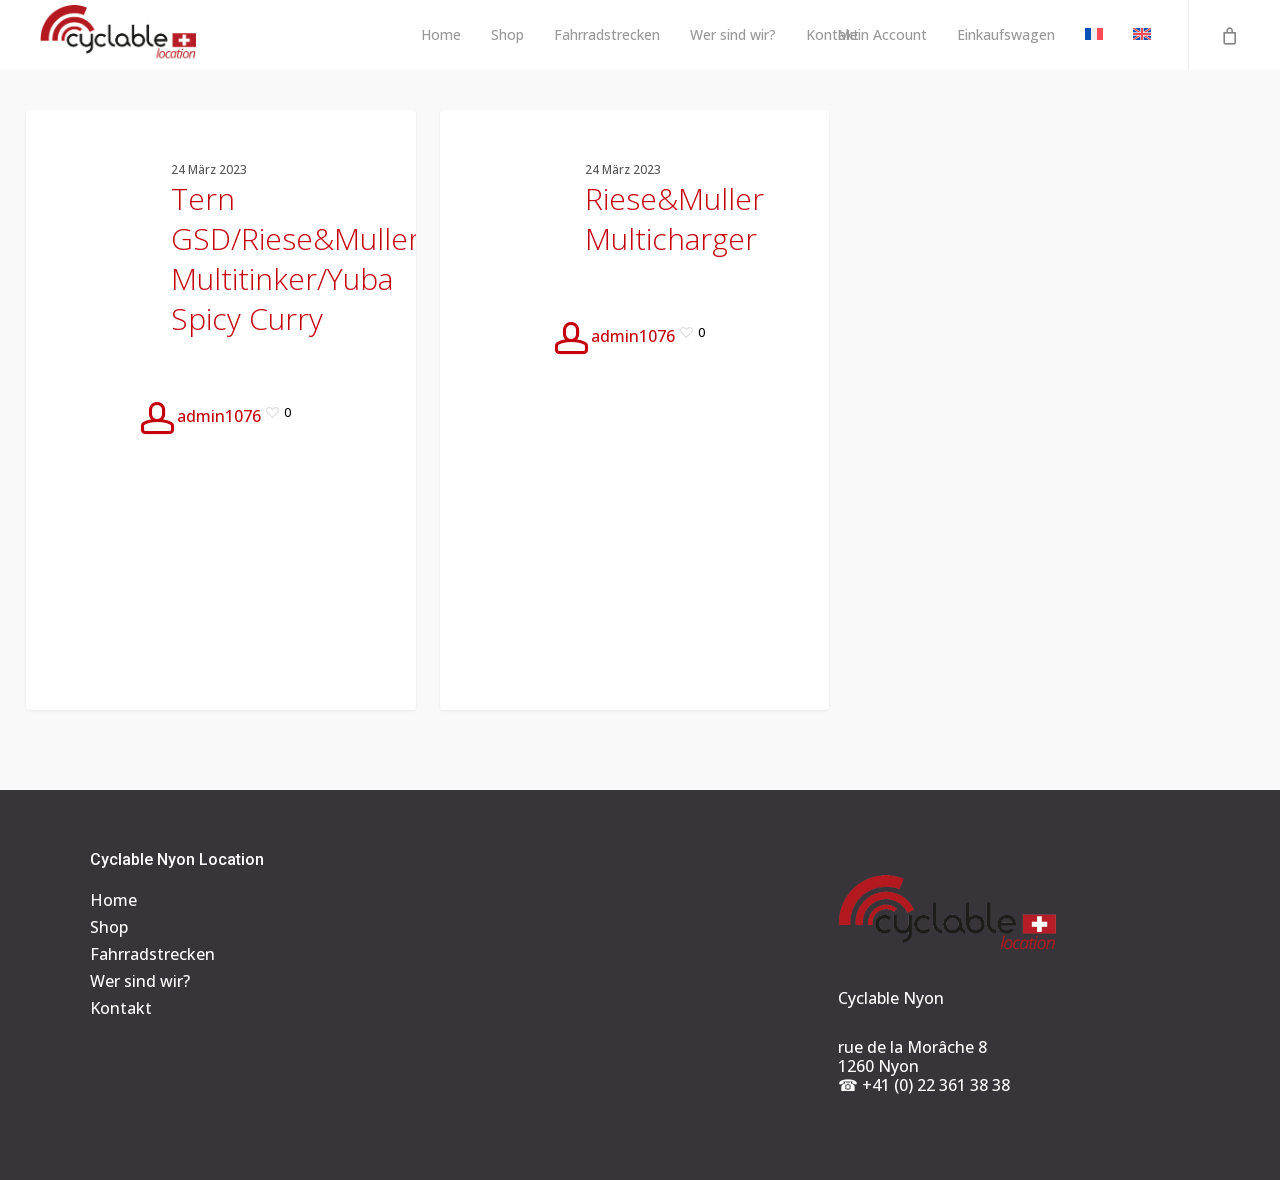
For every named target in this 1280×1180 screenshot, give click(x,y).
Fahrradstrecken (152, 954)
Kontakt (121, 1008)
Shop (109, 927)
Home (113, 900)
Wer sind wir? (140, 981)
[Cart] (1228, 35)
